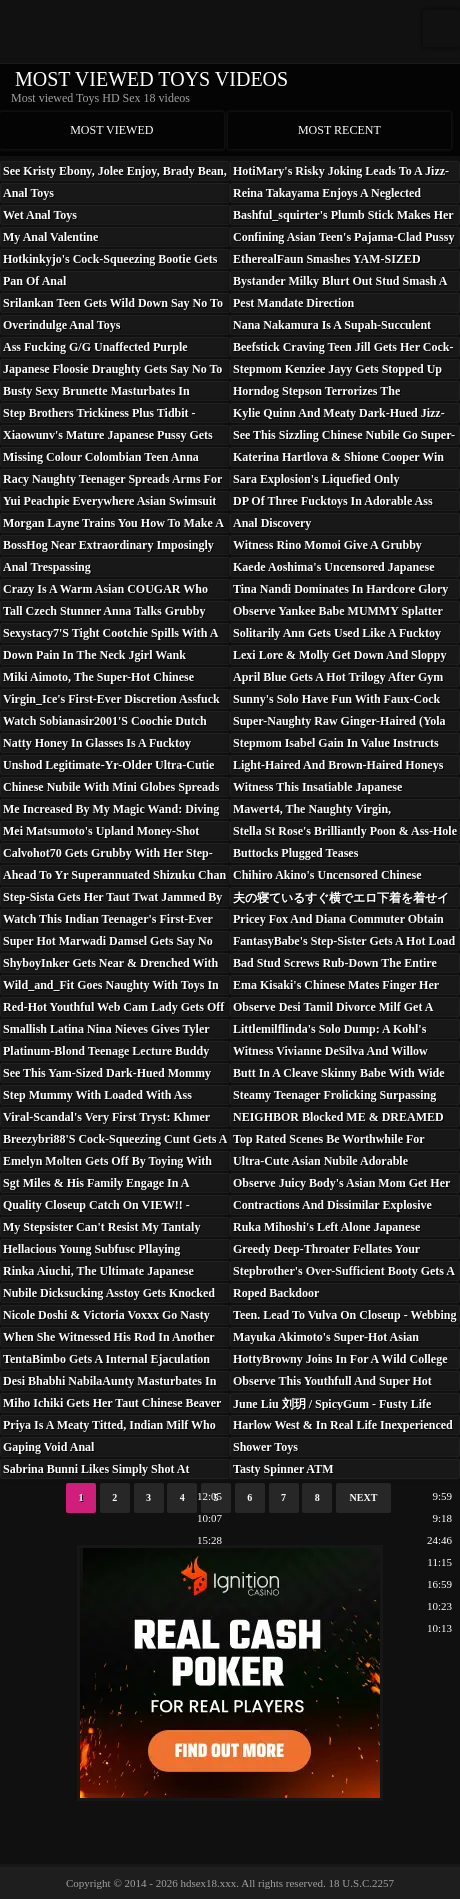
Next (364, 1497)
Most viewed (111, 130)
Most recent (339, 130)
